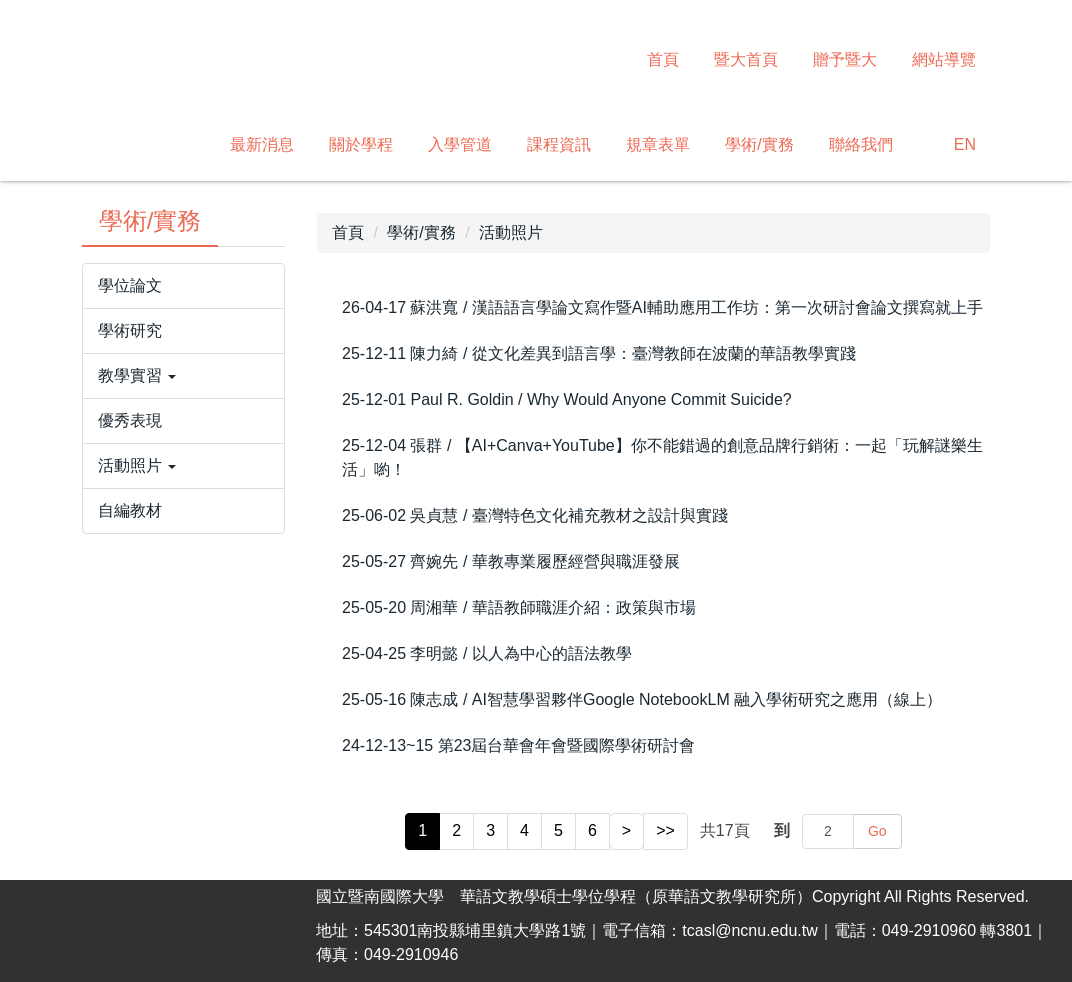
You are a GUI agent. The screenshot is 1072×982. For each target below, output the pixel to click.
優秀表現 (130, 420)
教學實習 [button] (137, 375)
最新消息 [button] (262, 144)
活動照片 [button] (137, 465)
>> (665, 830)
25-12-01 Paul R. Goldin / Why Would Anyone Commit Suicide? (567, 399)
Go (877, 831)
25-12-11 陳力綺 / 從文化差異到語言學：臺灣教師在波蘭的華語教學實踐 (599, 353)
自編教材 (130, 510)
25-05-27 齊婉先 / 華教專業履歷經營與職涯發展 (511, 561)
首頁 (663, 59)
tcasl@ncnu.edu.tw (749, 930)
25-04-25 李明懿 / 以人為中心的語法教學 (487, 653)
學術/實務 (421, 232)
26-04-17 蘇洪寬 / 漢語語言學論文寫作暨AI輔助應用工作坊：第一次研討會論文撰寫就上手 (662, 307)
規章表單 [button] (658, 144)
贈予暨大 (845, 59)
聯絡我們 (861, 144)
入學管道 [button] (460, 144)
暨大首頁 (746, 59)
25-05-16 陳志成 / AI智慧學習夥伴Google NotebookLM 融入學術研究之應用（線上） (642, 699)
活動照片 (511, 232)
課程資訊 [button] (559, 144)
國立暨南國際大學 (380, 896)
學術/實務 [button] (759, 144)
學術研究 (130, 330)
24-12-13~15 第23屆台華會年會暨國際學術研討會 (518, 745)
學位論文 (130, 285)
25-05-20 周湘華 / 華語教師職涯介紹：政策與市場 (519, 607)
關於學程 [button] (361, 144)
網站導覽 (944, 59)
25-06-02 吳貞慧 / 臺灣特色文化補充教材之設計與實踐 (535, 515)
